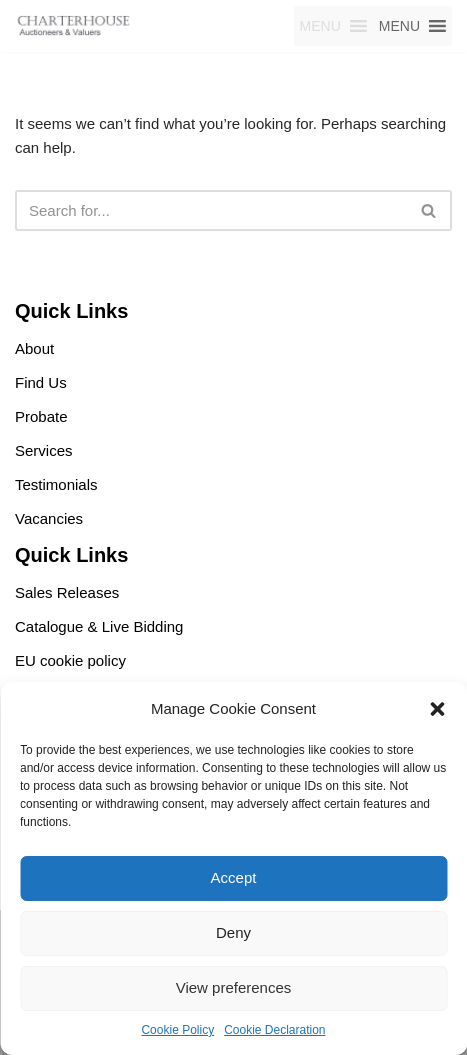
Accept (234, 877)
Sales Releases (67, 592)
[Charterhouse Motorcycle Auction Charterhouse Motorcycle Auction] (75, 26)
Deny (233, 932)
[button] (437, 709)
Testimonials (56, 484)
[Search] (211, 210)
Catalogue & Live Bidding (99, 626)
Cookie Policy (177, 1030)
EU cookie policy (70, 660)
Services (44, 450)
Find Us (41, 382)
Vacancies (49, 518)
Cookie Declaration (274, 1030)
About (34, 348)
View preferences (234, 987)
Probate (41, 416)
